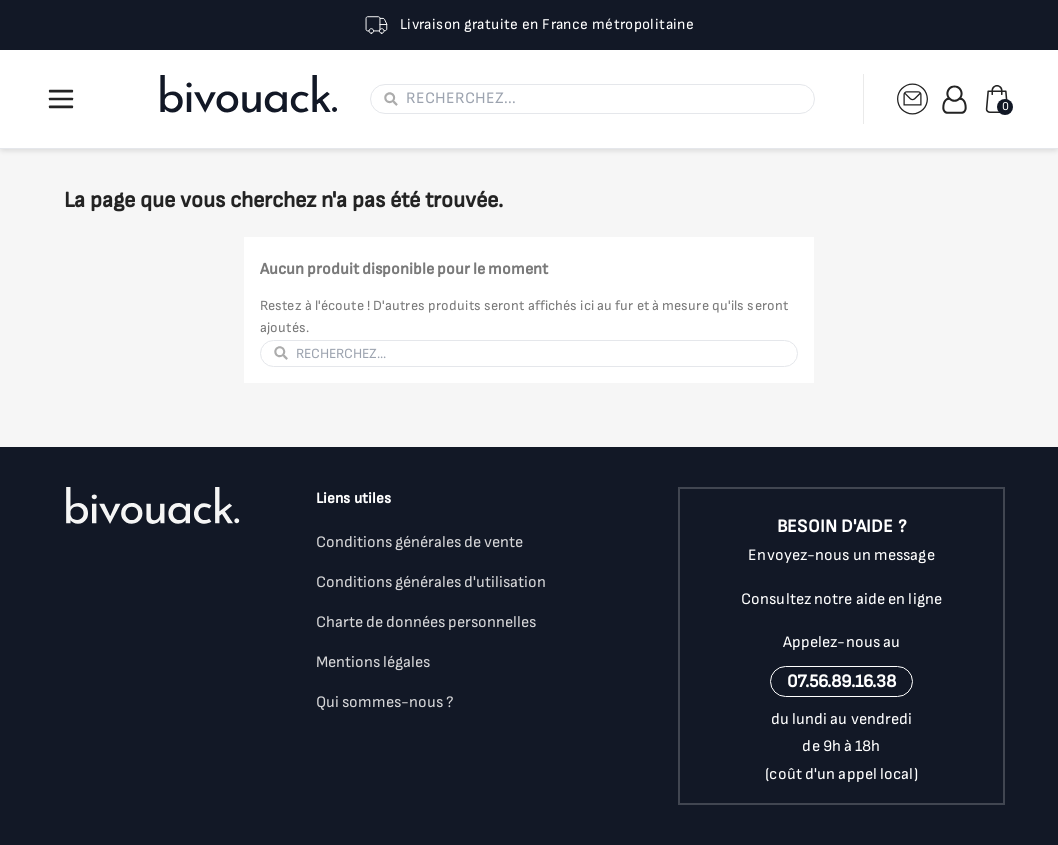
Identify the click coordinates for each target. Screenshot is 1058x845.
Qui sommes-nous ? (385, 702)
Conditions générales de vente (419, 542)
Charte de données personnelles (426, 622)
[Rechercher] (604, 99)
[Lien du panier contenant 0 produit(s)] (997, 99)
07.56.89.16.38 (841, 681)
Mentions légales (373, 662)
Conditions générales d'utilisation (431, 582)
